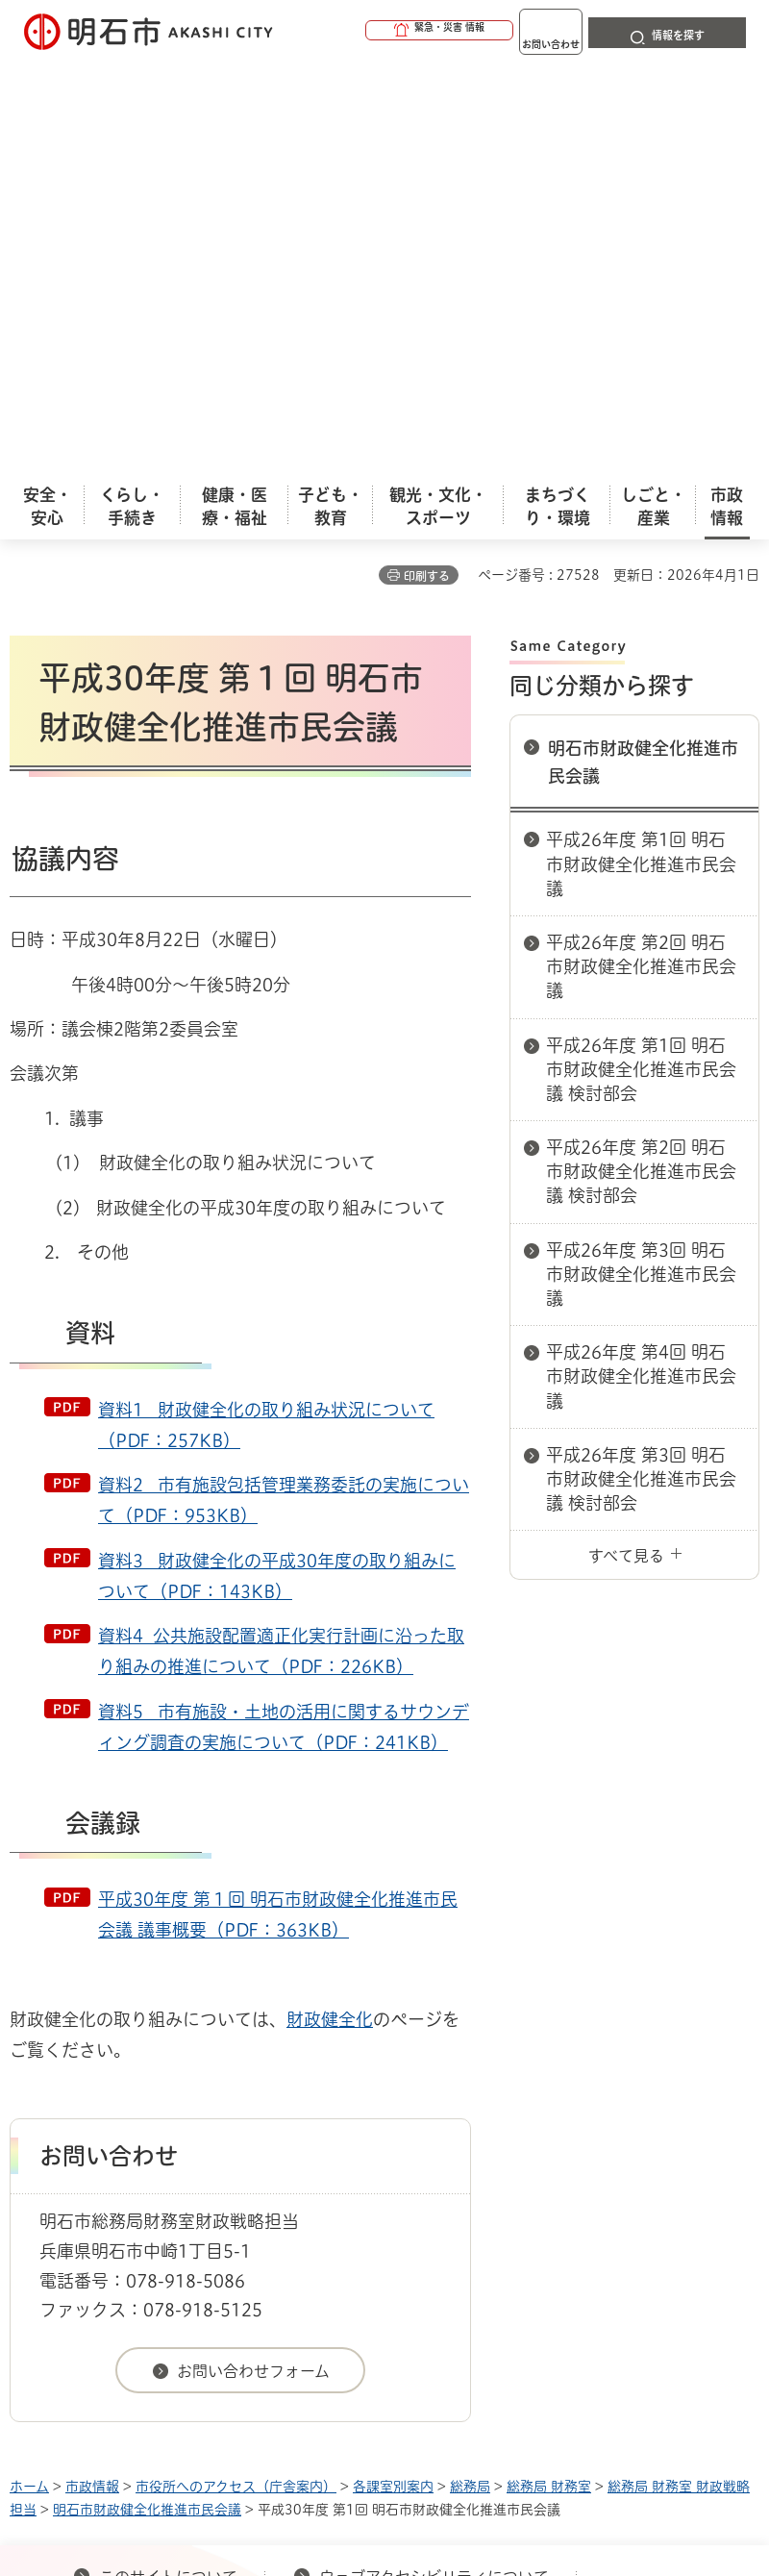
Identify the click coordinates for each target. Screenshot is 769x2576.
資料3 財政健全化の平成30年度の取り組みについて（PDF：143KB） (277, 1158)
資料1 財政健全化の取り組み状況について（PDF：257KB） (266, 1007)
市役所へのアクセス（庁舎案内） (236, 2068)
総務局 (470, 2068)
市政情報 (92, 2068)
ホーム (29, 2068)
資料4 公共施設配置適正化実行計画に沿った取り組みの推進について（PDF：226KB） (281, 1233)
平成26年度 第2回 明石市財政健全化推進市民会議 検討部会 (641, 753)
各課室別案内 (393, 2068)
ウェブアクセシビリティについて (434, 2158)
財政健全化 (329, 1601)
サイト (502, 2189)
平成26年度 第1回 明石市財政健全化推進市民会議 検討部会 (641, 651)
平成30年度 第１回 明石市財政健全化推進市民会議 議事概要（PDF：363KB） (278, 1496)
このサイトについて (168, 2158)
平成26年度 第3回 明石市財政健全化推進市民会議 (641, 855)
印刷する (427, 157)
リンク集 (364, 2189)
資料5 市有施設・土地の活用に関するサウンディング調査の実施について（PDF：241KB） (283, 1309)
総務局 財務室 (549, 2068)
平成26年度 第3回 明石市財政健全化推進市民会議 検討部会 (641, 1060)
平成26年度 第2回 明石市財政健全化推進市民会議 (641, 548)
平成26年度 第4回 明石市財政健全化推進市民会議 (641, 957)
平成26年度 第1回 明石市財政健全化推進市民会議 (641, 445)
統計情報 (533, 2427)
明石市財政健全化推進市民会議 (643, 343)
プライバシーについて (175, 2189)
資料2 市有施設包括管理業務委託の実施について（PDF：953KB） (283, 1082)
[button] (365, 30)
